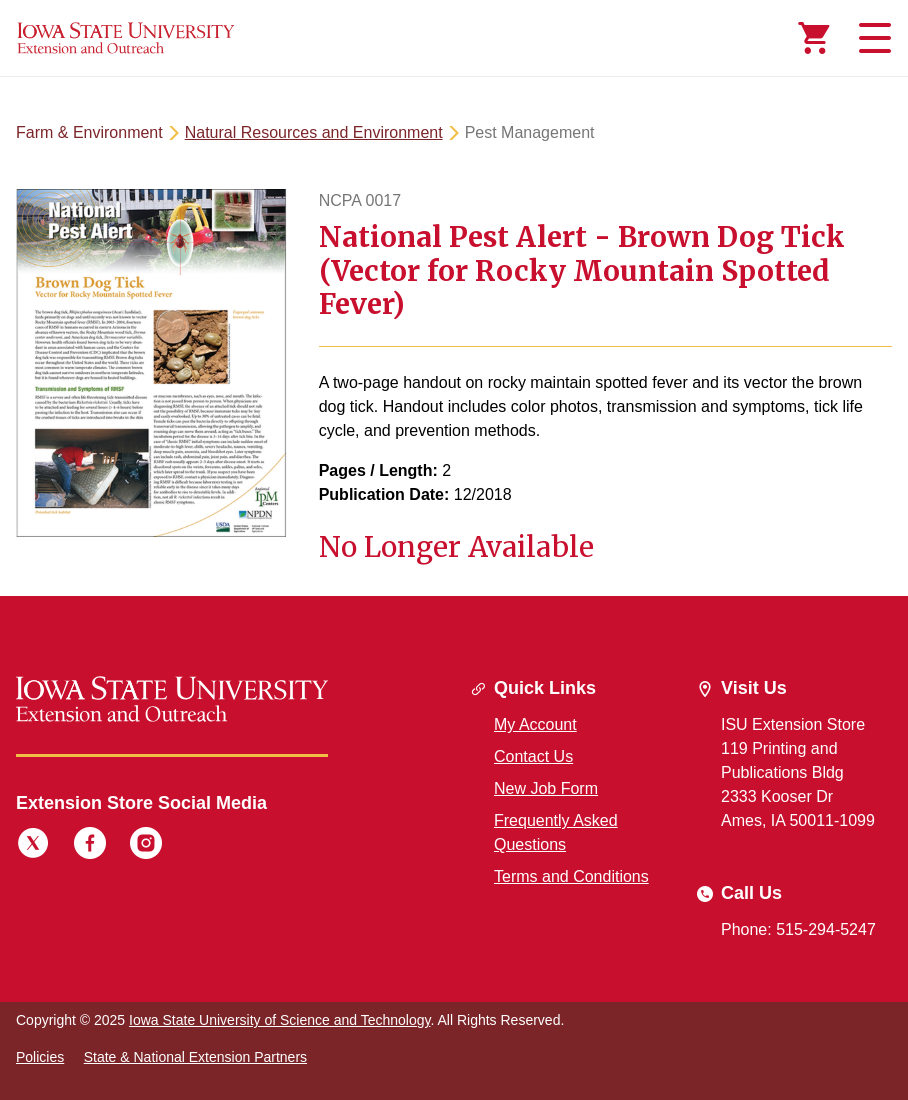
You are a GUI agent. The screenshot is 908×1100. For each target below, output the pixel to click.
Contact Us (533, 756)
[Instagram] (146, 846)
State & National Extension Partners (195, 1057)
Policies (40, 1057)
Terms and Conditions (571, 876)
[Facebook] (90, 846)
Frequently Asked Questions (556, 832)
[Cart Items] (814, 38)
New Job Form (546, 788)
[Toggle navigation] (872, 38)
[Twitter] (33, 846)
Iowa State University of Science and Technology (279, 1020)
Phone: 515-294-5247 (798, 929)
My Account (535, 724)
